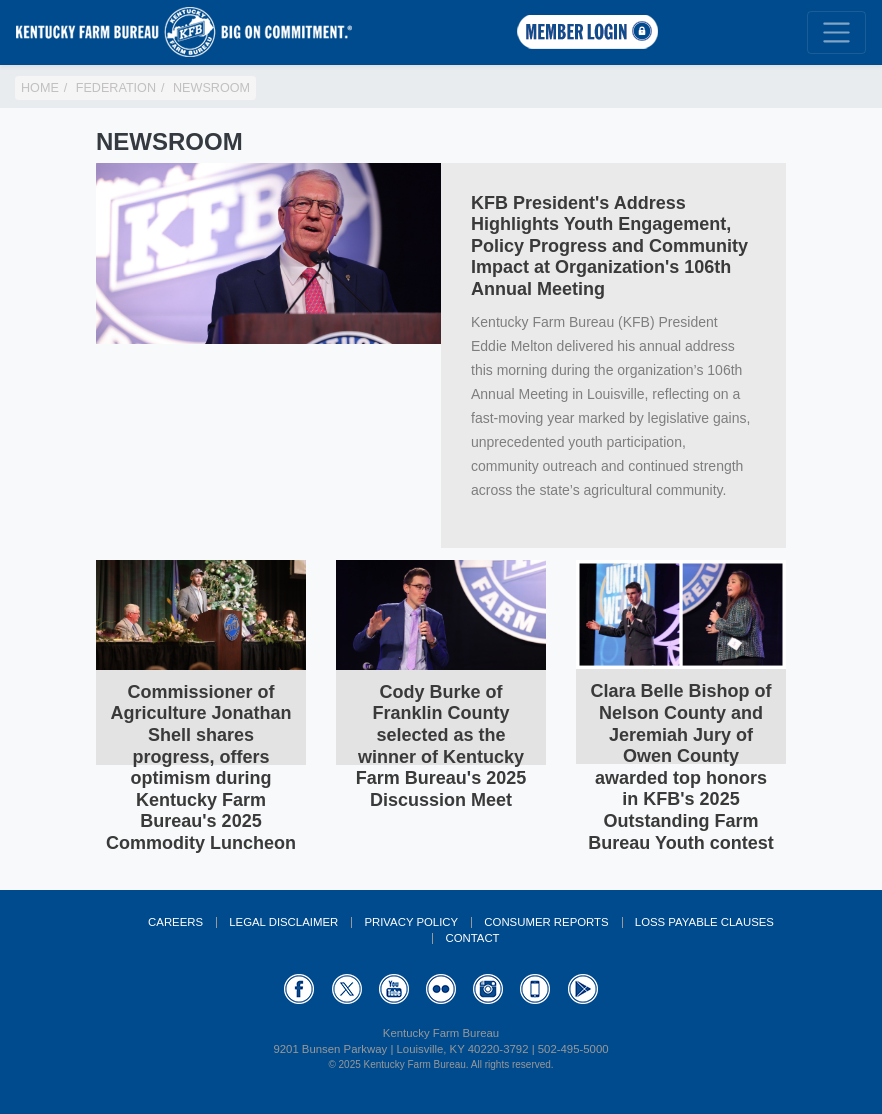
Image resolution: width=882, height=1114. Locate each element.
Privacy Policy (411, 922)
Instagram (488, 989)
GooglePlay (583, 989)
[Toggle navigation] (836, 32)
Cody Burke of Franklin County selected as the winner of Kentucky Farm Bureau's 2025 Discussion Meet (441, 746)
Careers (175, 922)
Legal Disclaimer (283, 922)
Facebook (299, 989)
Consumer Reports (546, 922)
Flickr (441, 989)
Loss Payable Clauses (704, 922)
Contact (472, 938)
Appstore (535, 989)
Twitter (347, 989)
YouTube (394, 989)
